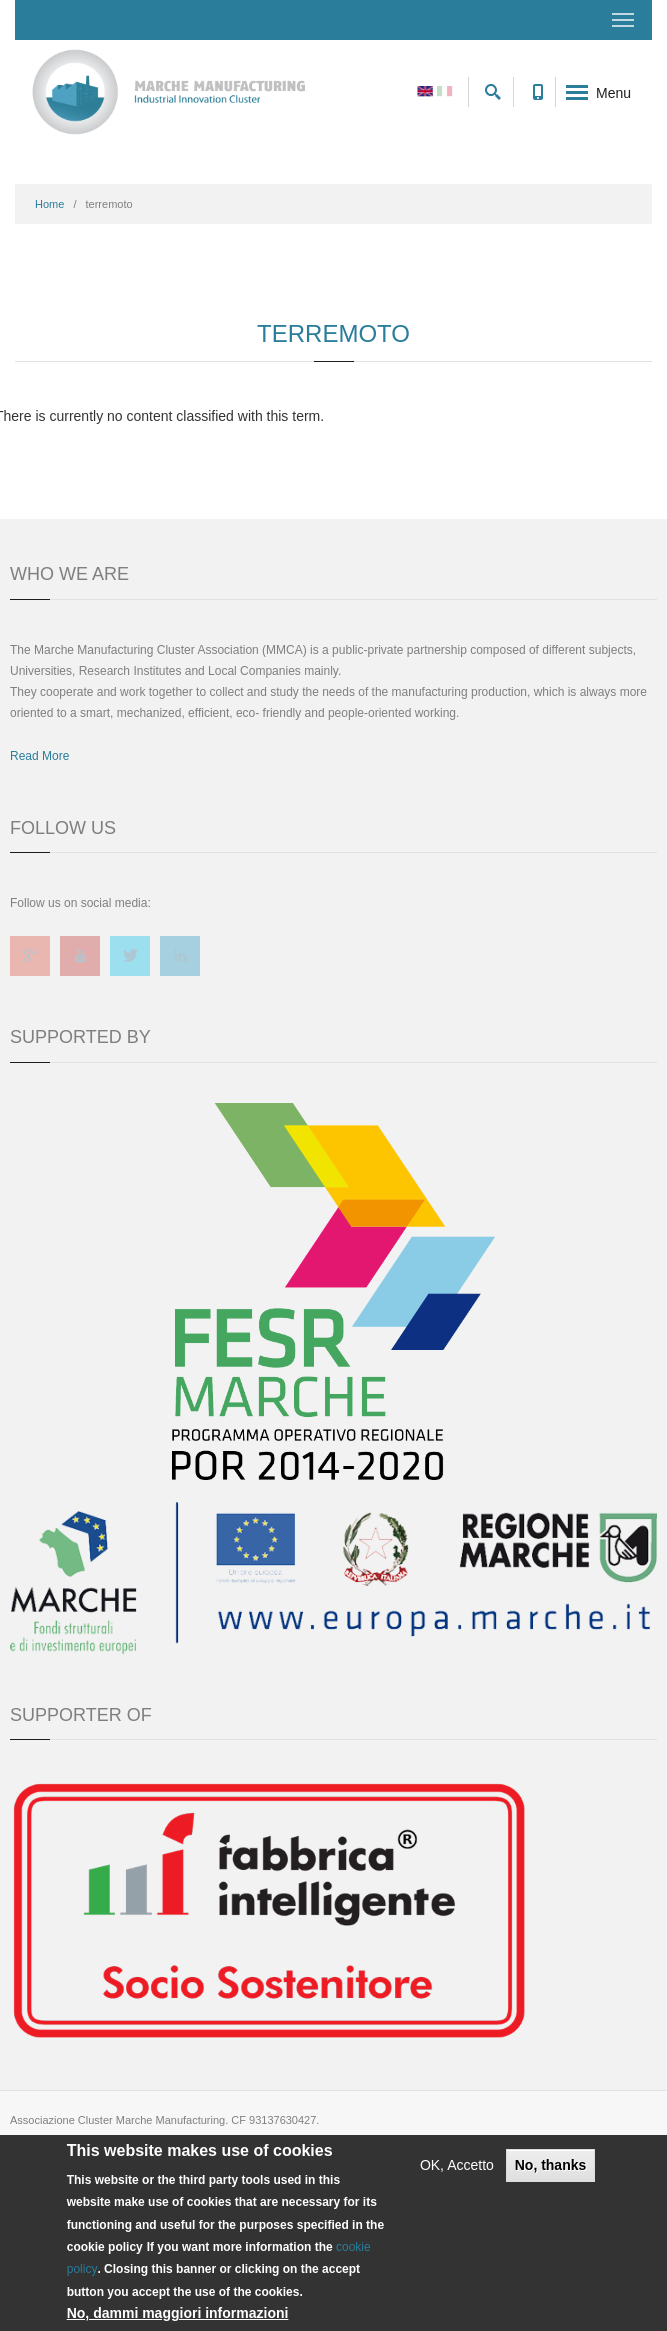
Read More (39, 756)
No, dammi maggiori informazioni (178, 2313)
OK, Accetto (457, 2165)
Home (49, 204)
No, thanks (551, 2165)
